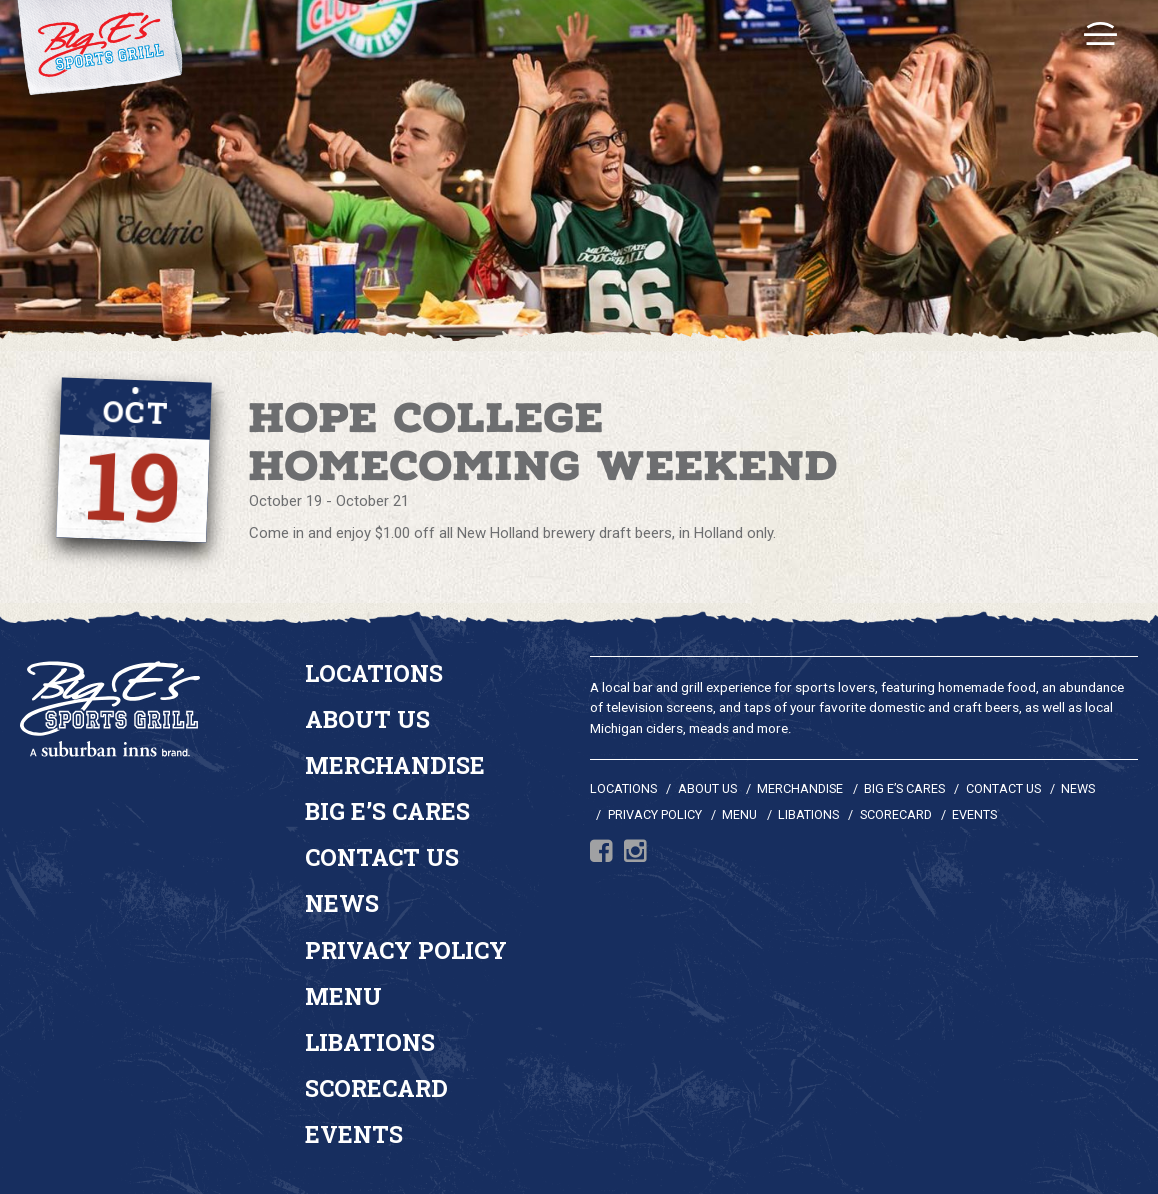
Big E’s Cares (387, 811)
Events (354, 1134)
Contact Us (382, 857)
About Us (367, 719)
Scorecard (376, 1088)
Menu (343, 996)
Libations (370, 1042)
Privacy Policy (406, 950)
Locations (374, 673)
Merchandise (395, 765)
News (342, 903)
